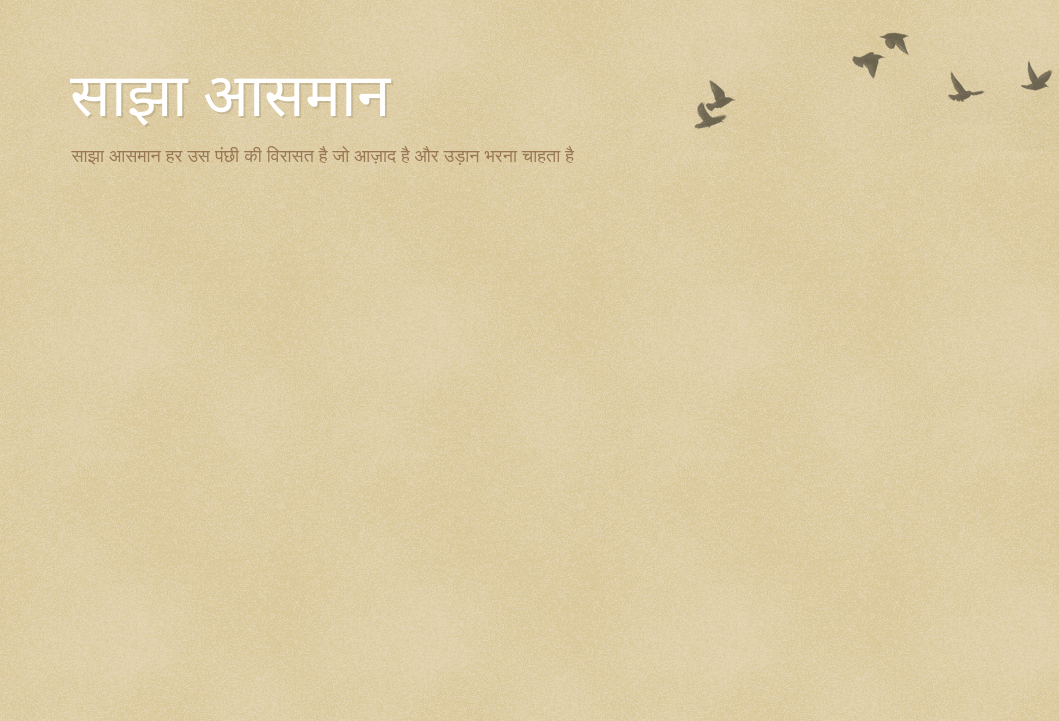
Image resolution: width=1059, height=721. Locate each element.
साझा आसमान (230, 96)
